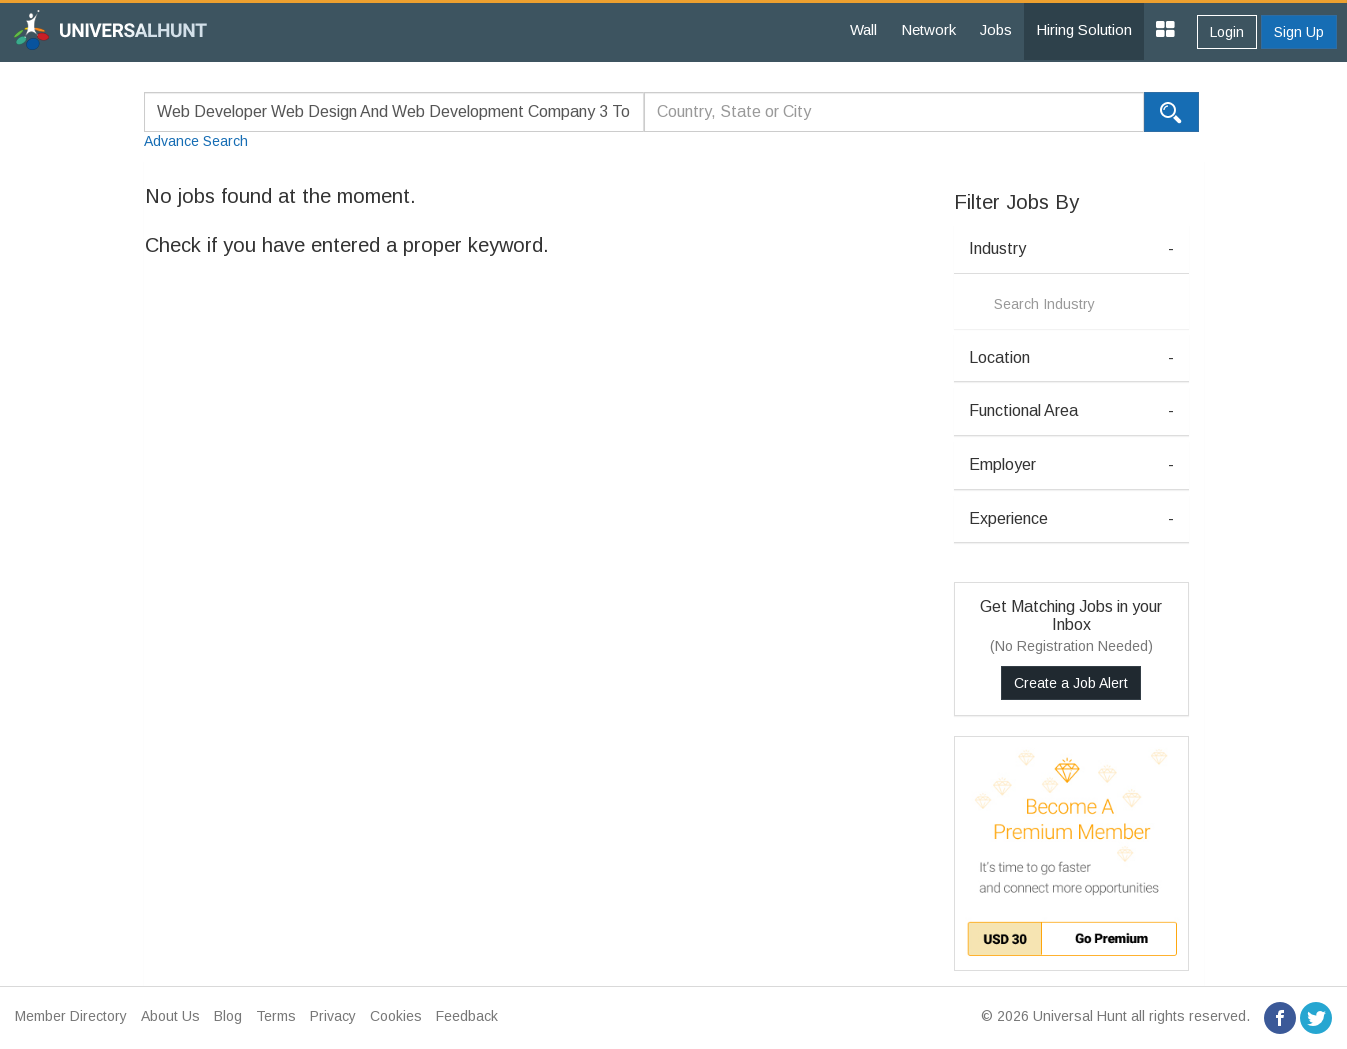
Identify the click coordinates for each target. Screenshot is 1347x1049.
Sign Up (1299, 32)
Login (1227, 32)
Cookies (396, 1016)
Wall (863, 29)
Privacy (333, 1016)
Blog (228, 1016)
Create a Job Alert (1071, 683)
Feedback (467, 1016)
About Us (170, 1016)
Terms (276, 1016)
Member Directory (71, 1016)
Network (928, 29)
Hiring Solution (1084, 29)
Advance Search (196, 141)
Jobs (996, 29)
